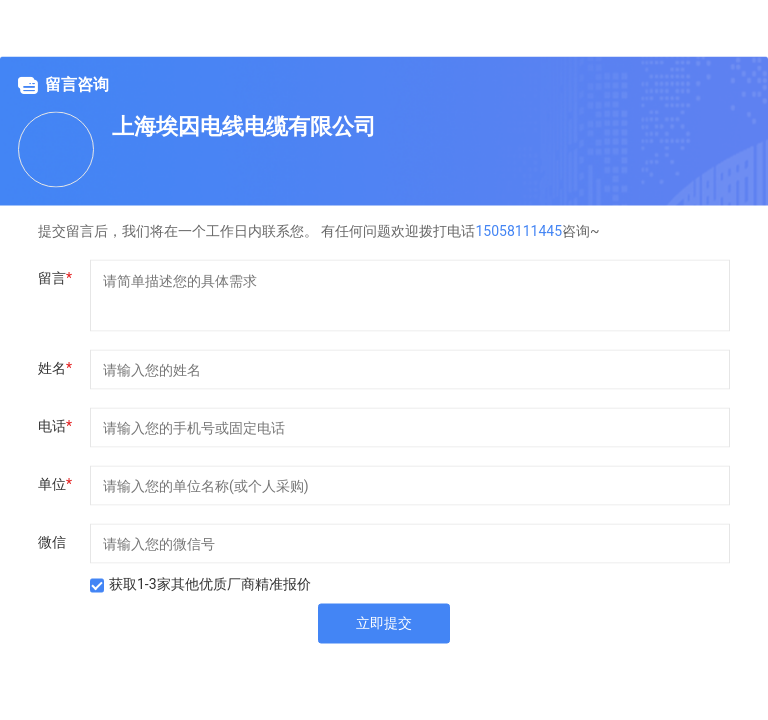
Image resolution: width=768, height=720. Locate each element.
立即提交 (384, 623)
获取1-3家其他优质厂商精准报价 (210, 584)
